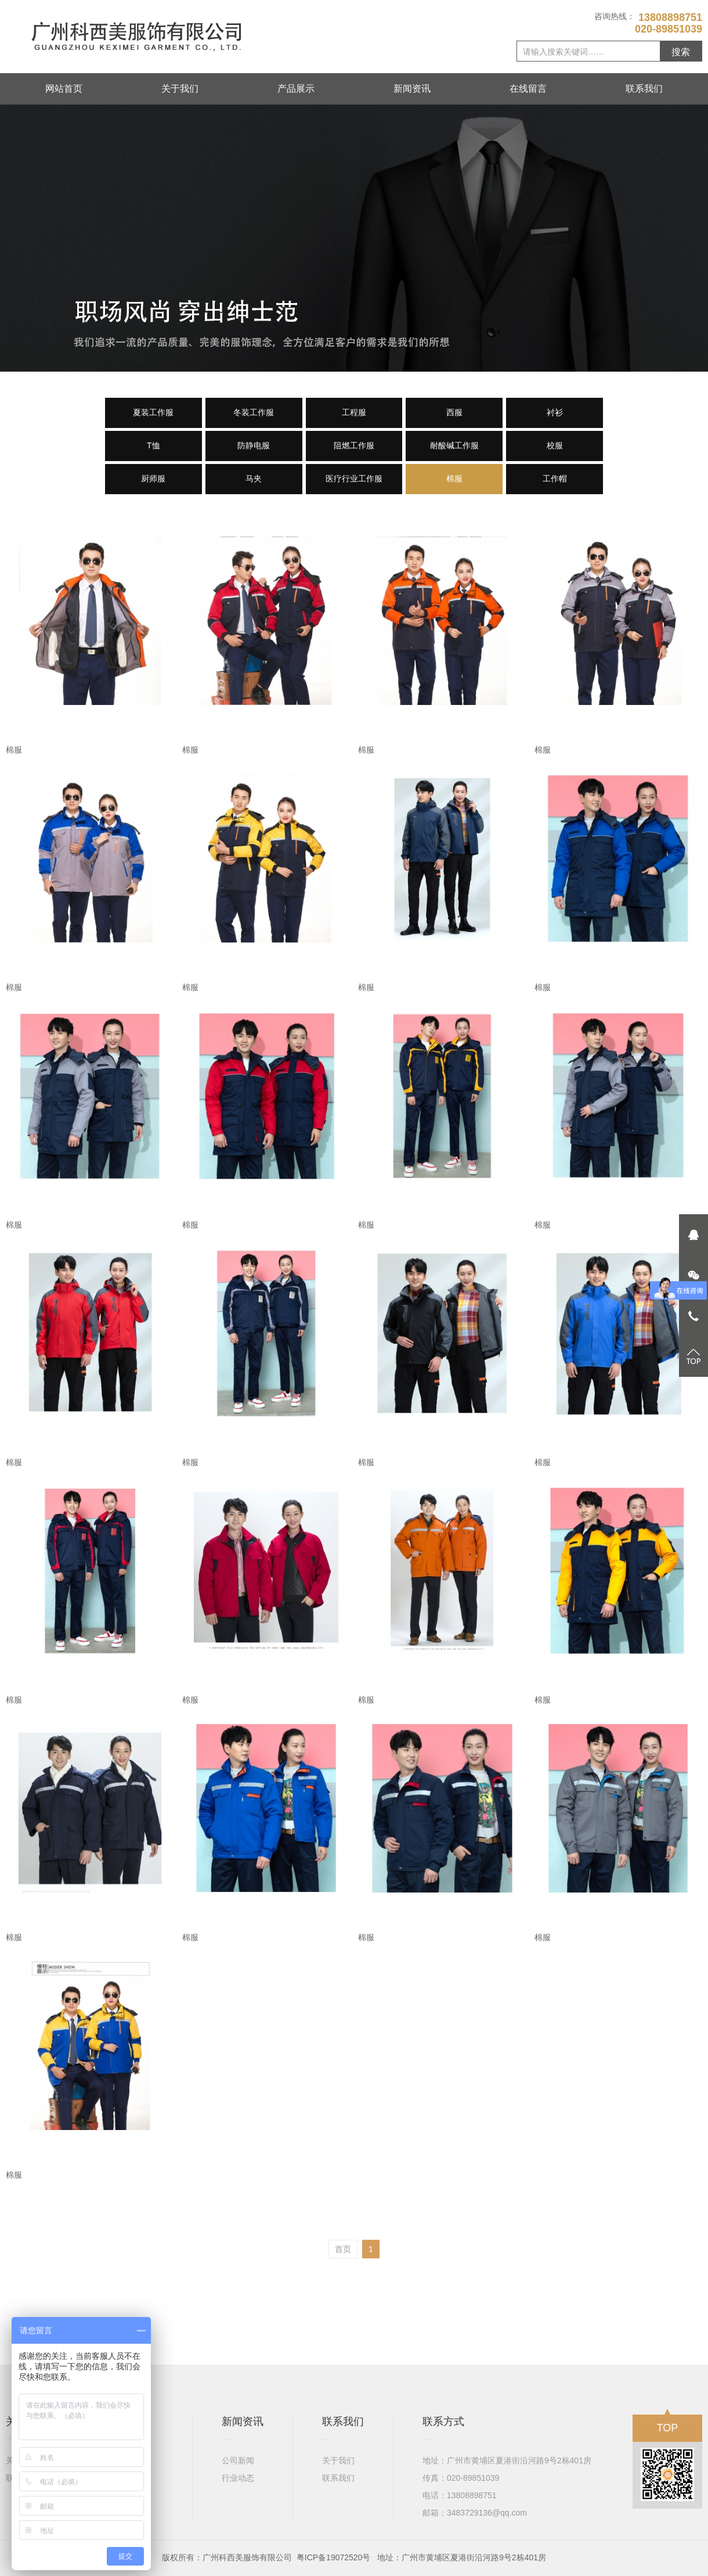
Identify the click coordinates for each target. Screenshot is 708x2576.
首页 (343, 2249)
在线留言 (528, 88)
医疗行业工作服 (354, 478)
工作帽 (555, 478)
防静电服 (253, 445)
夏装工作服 (153, 412)
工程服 (354, 412)
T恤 (153, 445)
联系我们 (644, 88)
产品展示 (296, 88)
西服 (454, 412)
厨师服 (153, 478)
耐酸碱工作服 (454, 445)
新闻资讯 (412, 88)
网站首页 (63, 88)
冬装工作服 (253, 412)
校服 (555, 445)
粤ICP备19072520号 (334, 2557)
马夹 (253, 478)
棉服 (454, 478)
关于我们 (179, 88)
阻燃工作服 (354, 445)
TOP (667, 2424)
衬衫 (555, 412)
